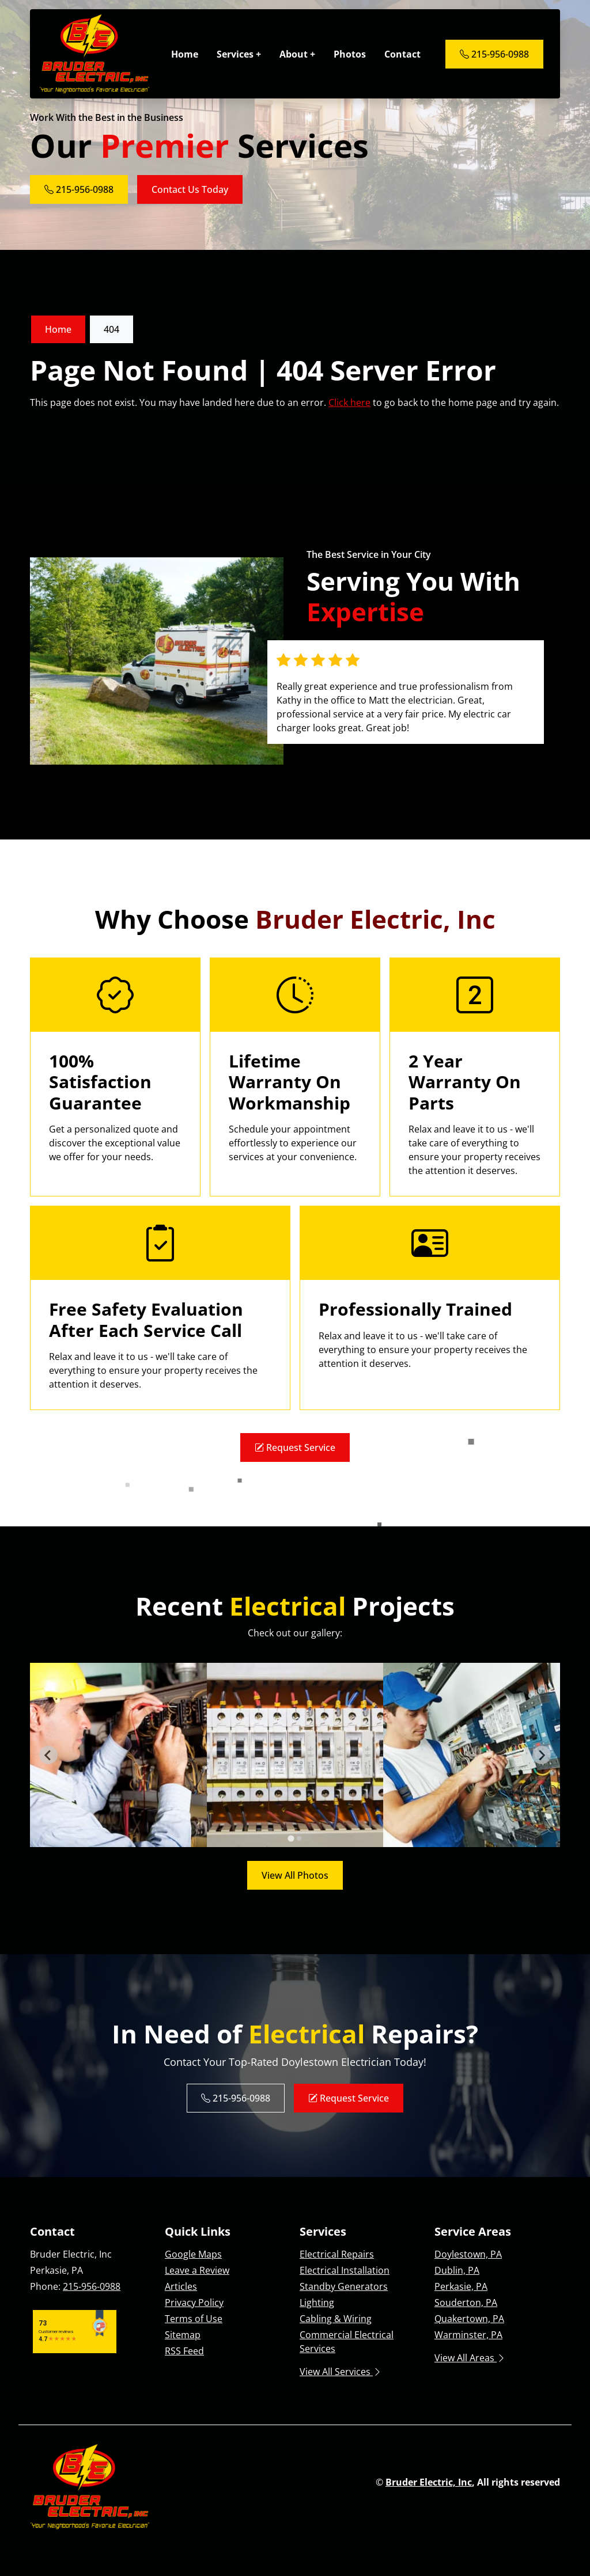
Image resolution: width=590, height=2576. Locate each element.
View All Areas (470, 2357)
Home (184, 54)
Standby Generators (344, 2286)
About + (297, 54)
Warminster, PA (468, 2334)
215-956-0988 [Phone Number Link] (494, 54)
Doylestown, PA (468, 2254)
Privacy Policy (194, 2302)
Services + (239, 54)
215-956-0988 (91, 2286)
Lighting (317, 2302)
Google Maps (193, 2254)
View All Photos (295, 1875)
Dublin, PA (456, 2270)
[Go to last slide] (48, 1755)
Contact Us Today (190, 189)
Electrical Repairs (337, 2254)
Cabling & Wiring (336, 2318)
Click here (349, 402)
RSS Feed (184, 2351)
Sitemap (183, 2334)
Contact (402, 54)
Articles (181, 2286)
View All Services (341, 2371)
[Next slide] (541, 1755)
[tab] (291, 1839)
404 (111, 329)
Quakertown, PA (469, 2318)
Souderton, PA (465, 2302)
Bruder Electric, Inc (428, 2482)
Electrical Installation (344, 2270)
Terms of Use (193, 2318)
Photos (350, 54)
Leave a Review (197, 2270)
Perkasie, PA (460, 2286)
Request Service (295, 1447)
